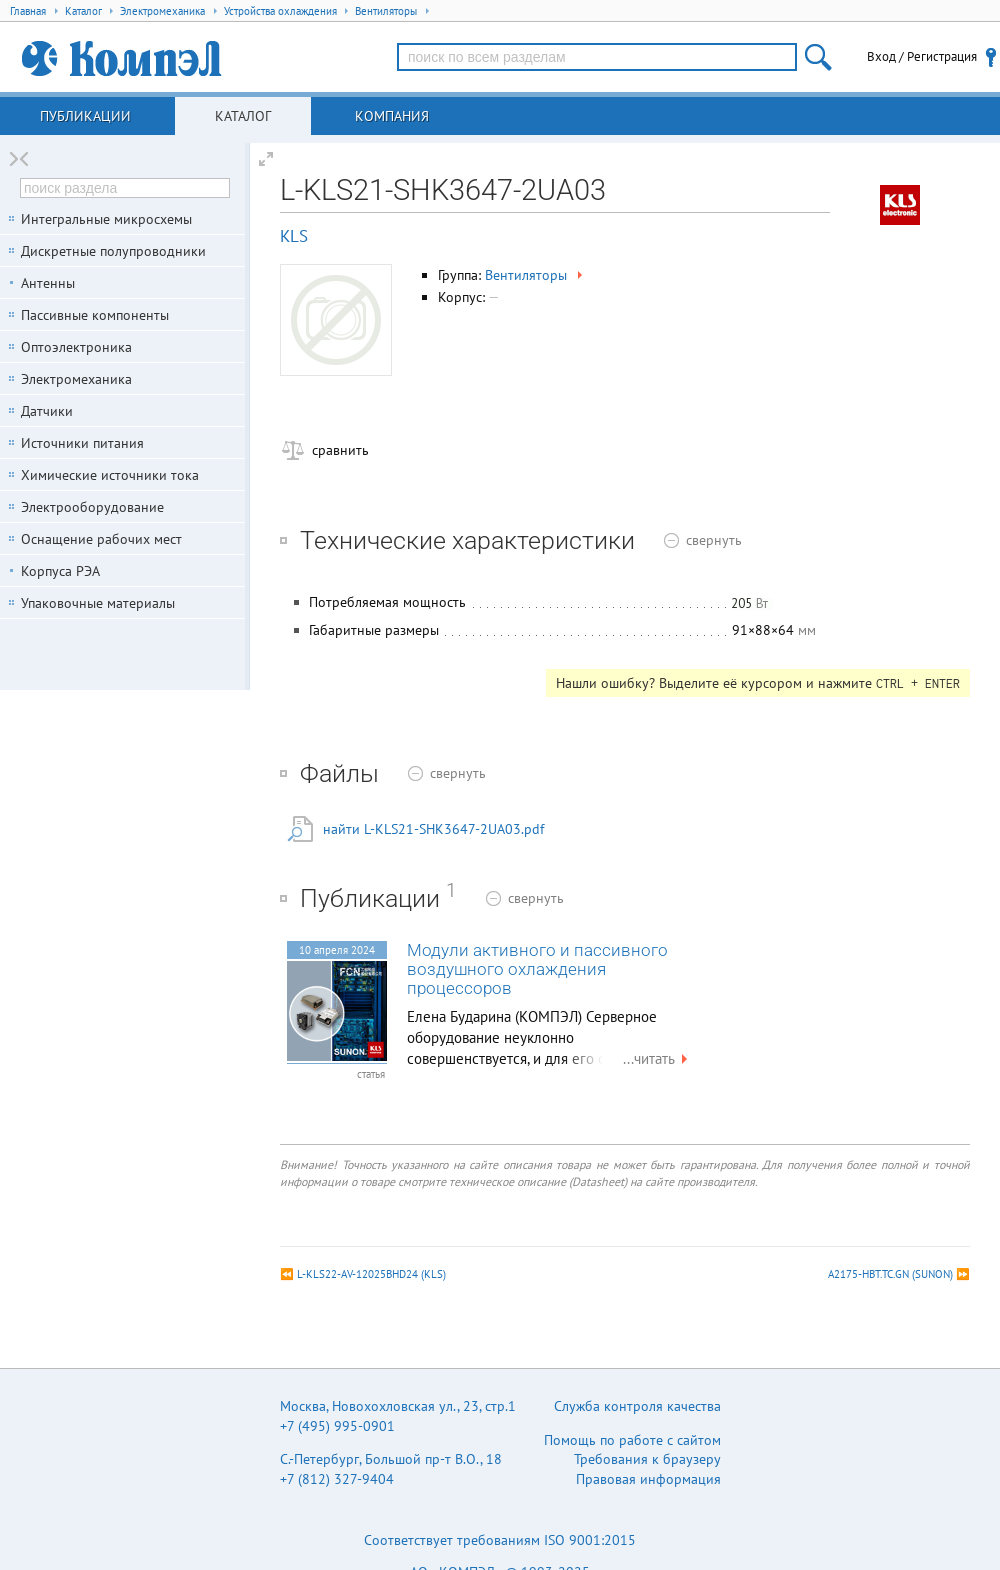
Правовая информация (648, 1479)
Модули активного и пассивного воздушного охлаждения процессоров (537, 969)
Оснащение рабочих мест (101, 539)
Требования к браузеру (647, 1459)
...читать (658, 1058)
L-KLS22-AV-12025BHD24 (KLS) (371, 1274)
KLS (294, 236)
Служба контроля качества (637, 1406)
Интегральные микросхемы (106, 219)
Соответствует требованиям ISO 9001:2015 (500, 1540)
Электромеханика (76, 379)
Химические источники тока (110, 475)
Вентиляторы (535, 275)
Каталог (243, 116)
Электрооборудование (92, 507)
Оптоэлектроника (76, 347)
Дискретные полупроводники (113, 251)
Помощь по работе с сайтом (632, 1440)
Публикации (85, 116)
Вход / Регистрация (922, 56)
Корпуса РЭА (60, 571)
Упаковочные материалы (98, 603)
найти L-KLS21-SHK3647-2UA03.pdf (433, 829)
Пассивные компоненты (95, 315)
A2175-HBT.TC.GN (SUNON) (890, 1274)
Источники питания (82, 443)
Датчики (47, 411)
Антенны (48, 283)
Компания (392, 116)
